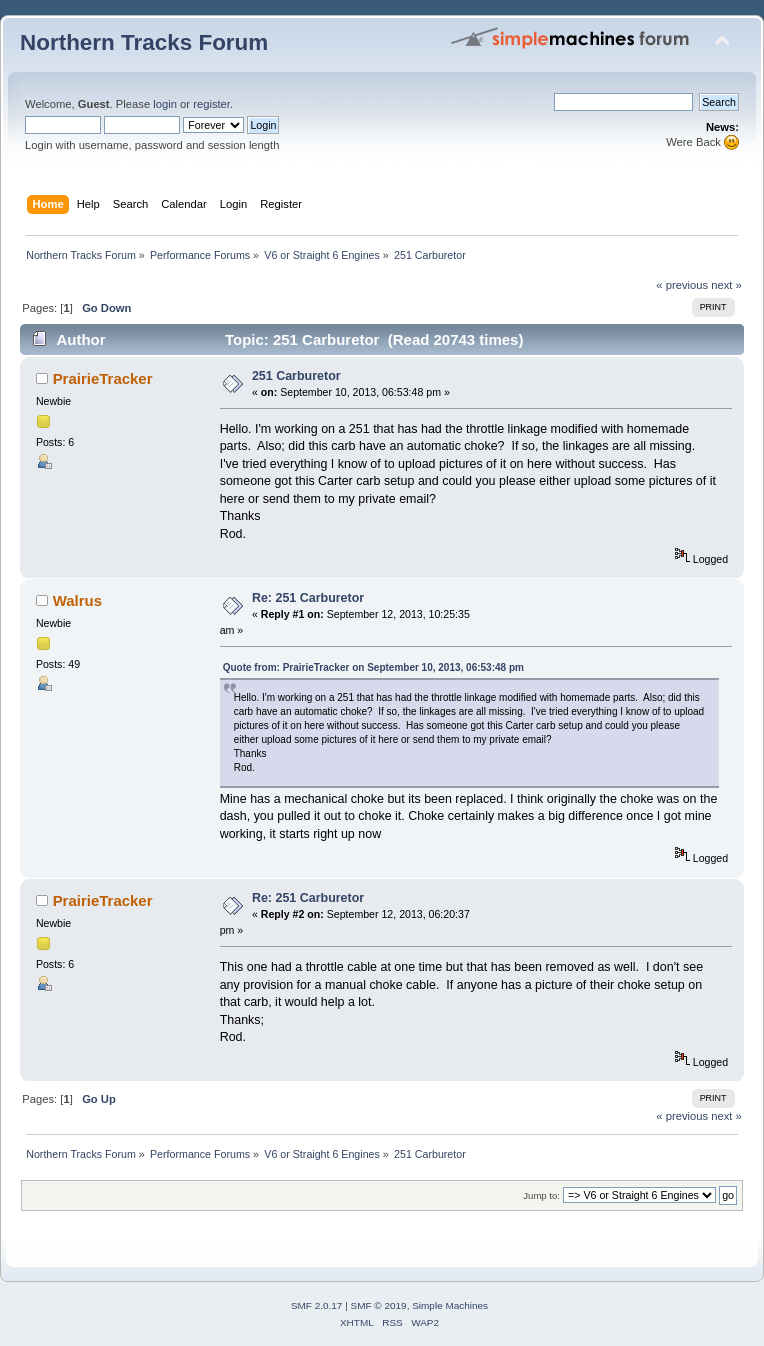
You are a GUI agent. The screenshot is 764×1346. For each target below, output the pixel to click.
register (211, 104)
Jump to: (541, 1195)
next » (726, 285)
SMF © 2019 (379, 1305)
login (165, 104)
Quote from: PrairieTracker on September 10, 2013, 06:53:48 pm (373, 667)
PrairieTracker (103, 378)
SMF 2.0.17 (317, 1305)
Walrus (77, 600)
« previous (682, 285)
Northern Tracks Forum (144, 42)
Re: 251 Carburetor (308, 598)
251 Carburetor (296, 376)
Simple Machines (450, 1305)
